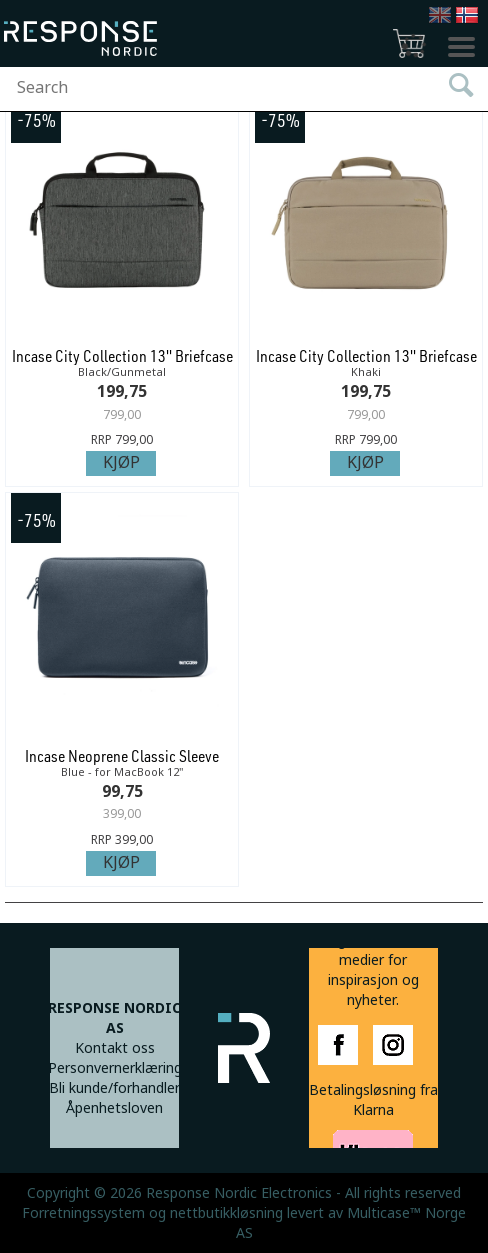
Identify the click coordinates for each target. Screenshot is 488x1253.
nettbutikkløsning (226, 1213)
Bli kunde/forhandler (114, 1088)
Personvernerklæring (115, 1068)
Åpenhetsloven (114, 1108)
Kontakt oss (115, 1048)
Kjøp (121, 462)
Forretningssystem (83, 1213)
